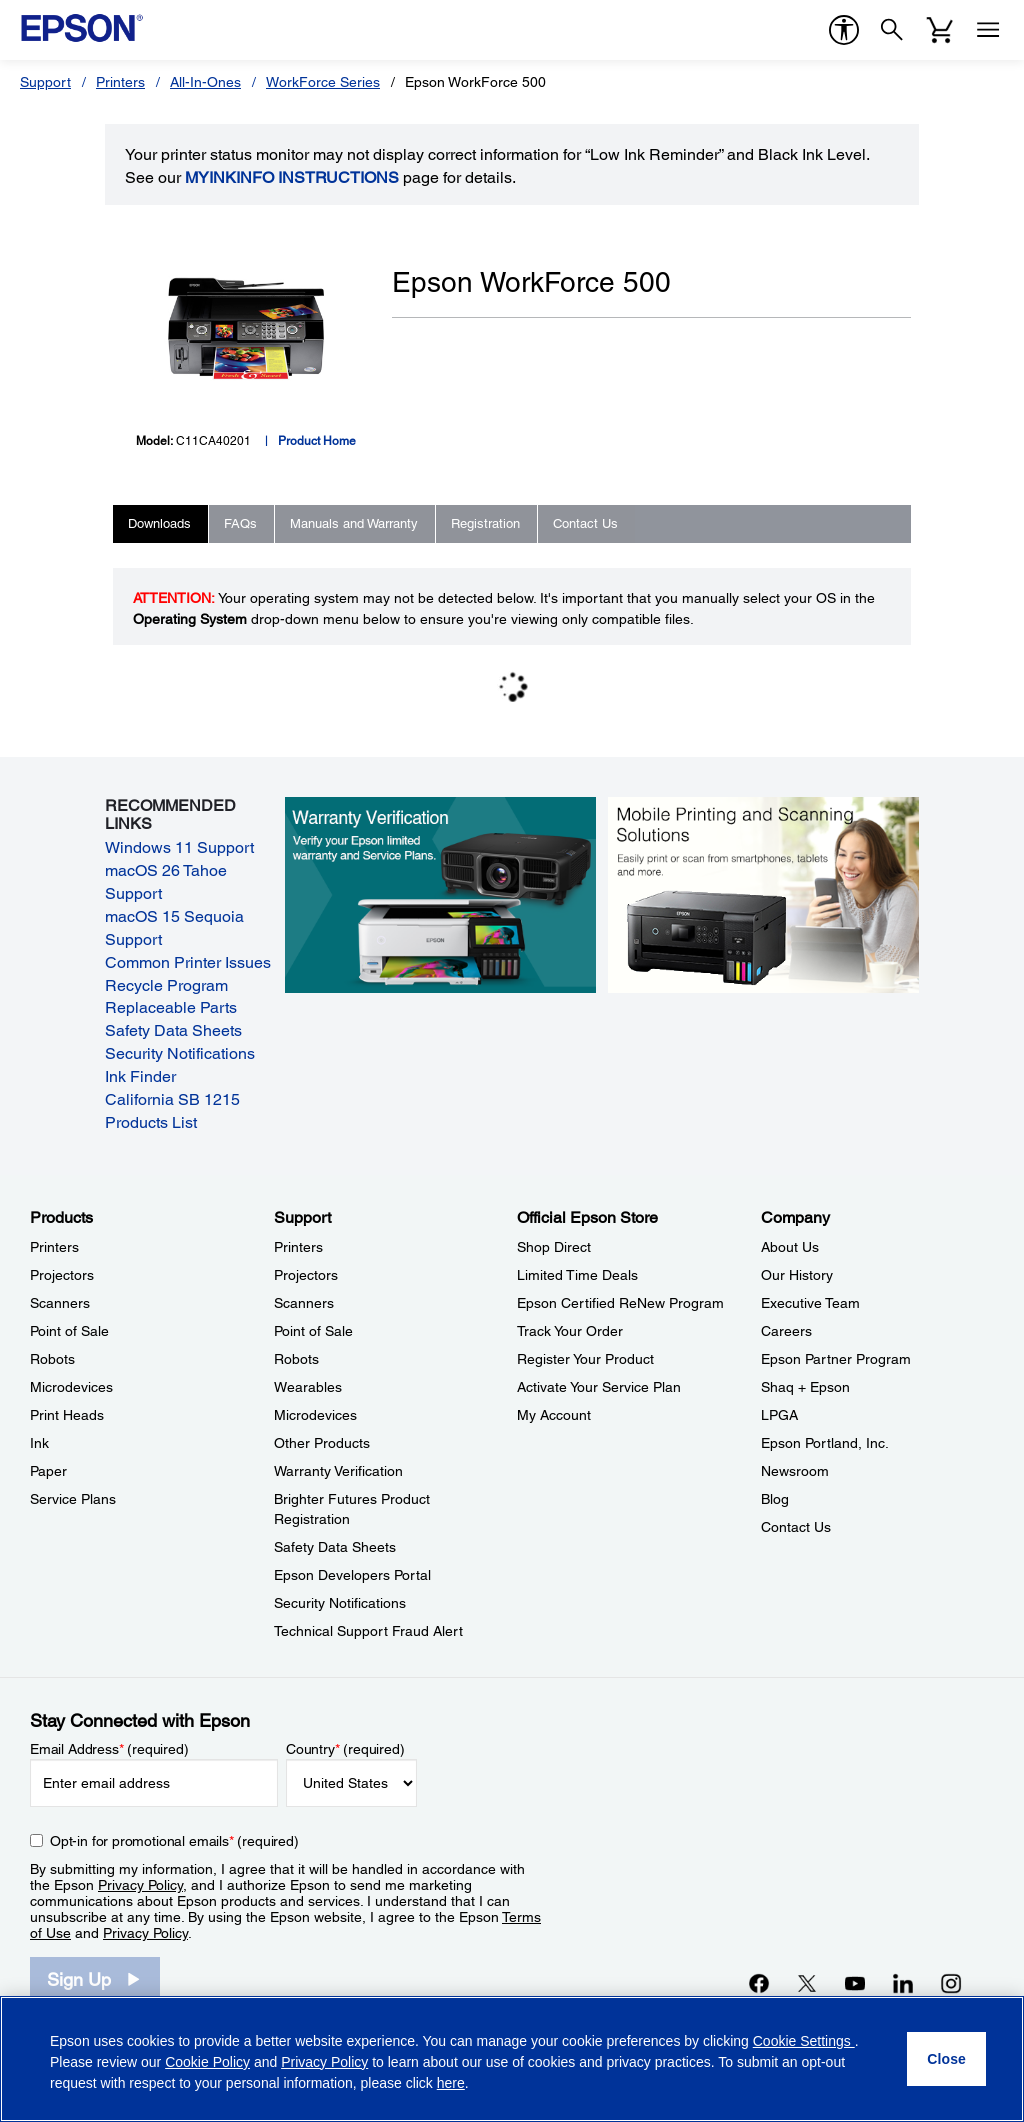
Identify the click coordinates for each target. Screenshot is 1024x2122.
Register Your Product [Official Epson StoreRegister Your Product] (585, 1359)
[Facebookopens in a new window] (759, 1983)
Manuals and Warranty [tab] (354, 523)
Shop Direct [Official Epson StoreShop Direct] (554, 1247)
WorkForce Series (323, 82)
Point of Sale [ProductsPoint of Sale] (69, 1331)
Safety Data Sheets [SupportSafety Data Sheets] (335, 1547)
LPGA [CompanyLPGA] (779, 1415)
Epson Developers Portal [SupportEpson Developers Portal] (352, 1575)
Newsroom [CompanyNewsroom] (795, 1471)
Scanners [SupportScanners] (304, 1303)
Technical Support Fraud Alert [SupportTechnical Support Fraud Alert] (368, 1631)
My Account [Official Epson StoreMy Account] (554, 1415)
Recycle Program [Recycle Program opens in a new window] (166, 985)
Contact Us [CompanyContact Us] (796, 1527)
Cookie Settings (804, 2041)
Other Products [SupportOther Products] (322, 1443)
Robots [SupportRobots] (296, 1359)
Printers (120, 82)
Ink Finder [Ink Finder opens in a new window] (140, 1076)
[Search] (892, 30)
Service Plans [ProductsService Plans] (73, 1499)
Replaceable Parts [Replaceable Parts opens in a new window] (171, 1007)
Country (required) (345, 1749)
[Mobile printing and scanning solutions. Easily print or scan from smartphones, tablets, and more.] (764, 894)
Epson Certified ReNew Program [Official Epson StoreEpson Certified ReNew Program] (620, 1303)
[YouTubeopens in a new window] (855, 1983)
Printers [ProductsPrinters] (54, 1247)
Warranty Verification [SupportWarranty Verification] (338, 1471)
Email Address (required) (109, 1749)
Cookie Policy (207, 2062)
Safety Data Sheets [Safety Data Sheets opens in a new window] (173, 1030)
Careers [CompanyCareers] (786, 1331)
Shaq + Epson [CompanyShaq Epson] (805, 1387)
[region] (512, 2059)
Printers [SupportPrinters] (298, 1247)
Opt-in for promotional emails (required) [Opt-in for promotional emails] (174, 1841)
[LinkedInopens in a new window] (903, 1983)
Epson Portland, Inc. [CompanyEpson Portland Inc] (825, 1443)
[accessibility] (844, 30)
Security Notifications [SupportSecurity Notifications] (340, 1603)
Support (45, 82)
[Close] (946, 2059)
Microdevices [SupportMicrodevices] (315, 1415)
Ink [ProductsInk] (39, 1443)
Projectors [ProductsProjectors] (62, 1275)
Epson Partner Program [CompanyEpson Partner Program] (836, 1359)
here (451, 2083)
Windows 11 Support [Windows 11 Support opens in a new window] (179, 847)
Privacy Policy (140, 1885)
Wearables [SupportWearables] (308, 1387)
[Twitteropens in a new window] (807, 1983)
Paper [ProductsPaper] (48, 1471)
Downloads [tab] (159, 523)
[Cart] (940, 30)
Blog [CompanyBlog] (775, 1499)
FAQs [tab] (240, 523)
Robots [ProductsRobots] (52, 1359)
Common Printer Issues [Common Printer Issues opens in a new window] (188, 962)
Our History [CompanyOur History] (797, 1275)
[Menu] (988, 30)
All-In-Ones (205, 82)
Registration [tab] (485, 523)
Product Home (317, 441)
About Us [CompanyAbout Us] (790, 1247)
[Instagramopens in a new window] (951, 1983)
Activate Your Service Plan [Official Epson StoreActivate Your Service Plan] (599, 1387)
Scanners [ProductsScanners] (60, 1303)
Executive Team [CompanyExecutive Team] (810, 1303)
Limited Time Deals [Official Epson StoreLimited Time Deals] (577, 1275)
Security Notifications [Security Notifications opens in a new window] (180, 1053)
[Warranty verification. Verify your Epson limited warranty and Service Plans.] (441, 894)
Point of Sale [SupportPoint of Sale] (313, 1331)
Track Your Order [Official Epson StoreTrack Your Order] (570, 1331)
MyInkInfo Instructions (292, 177)
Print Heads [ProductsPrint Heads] (67, 1415)
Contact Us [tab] (585, 523)
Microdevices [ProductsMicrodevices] (71, 1387)
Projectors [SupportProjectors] (306, 1275)
